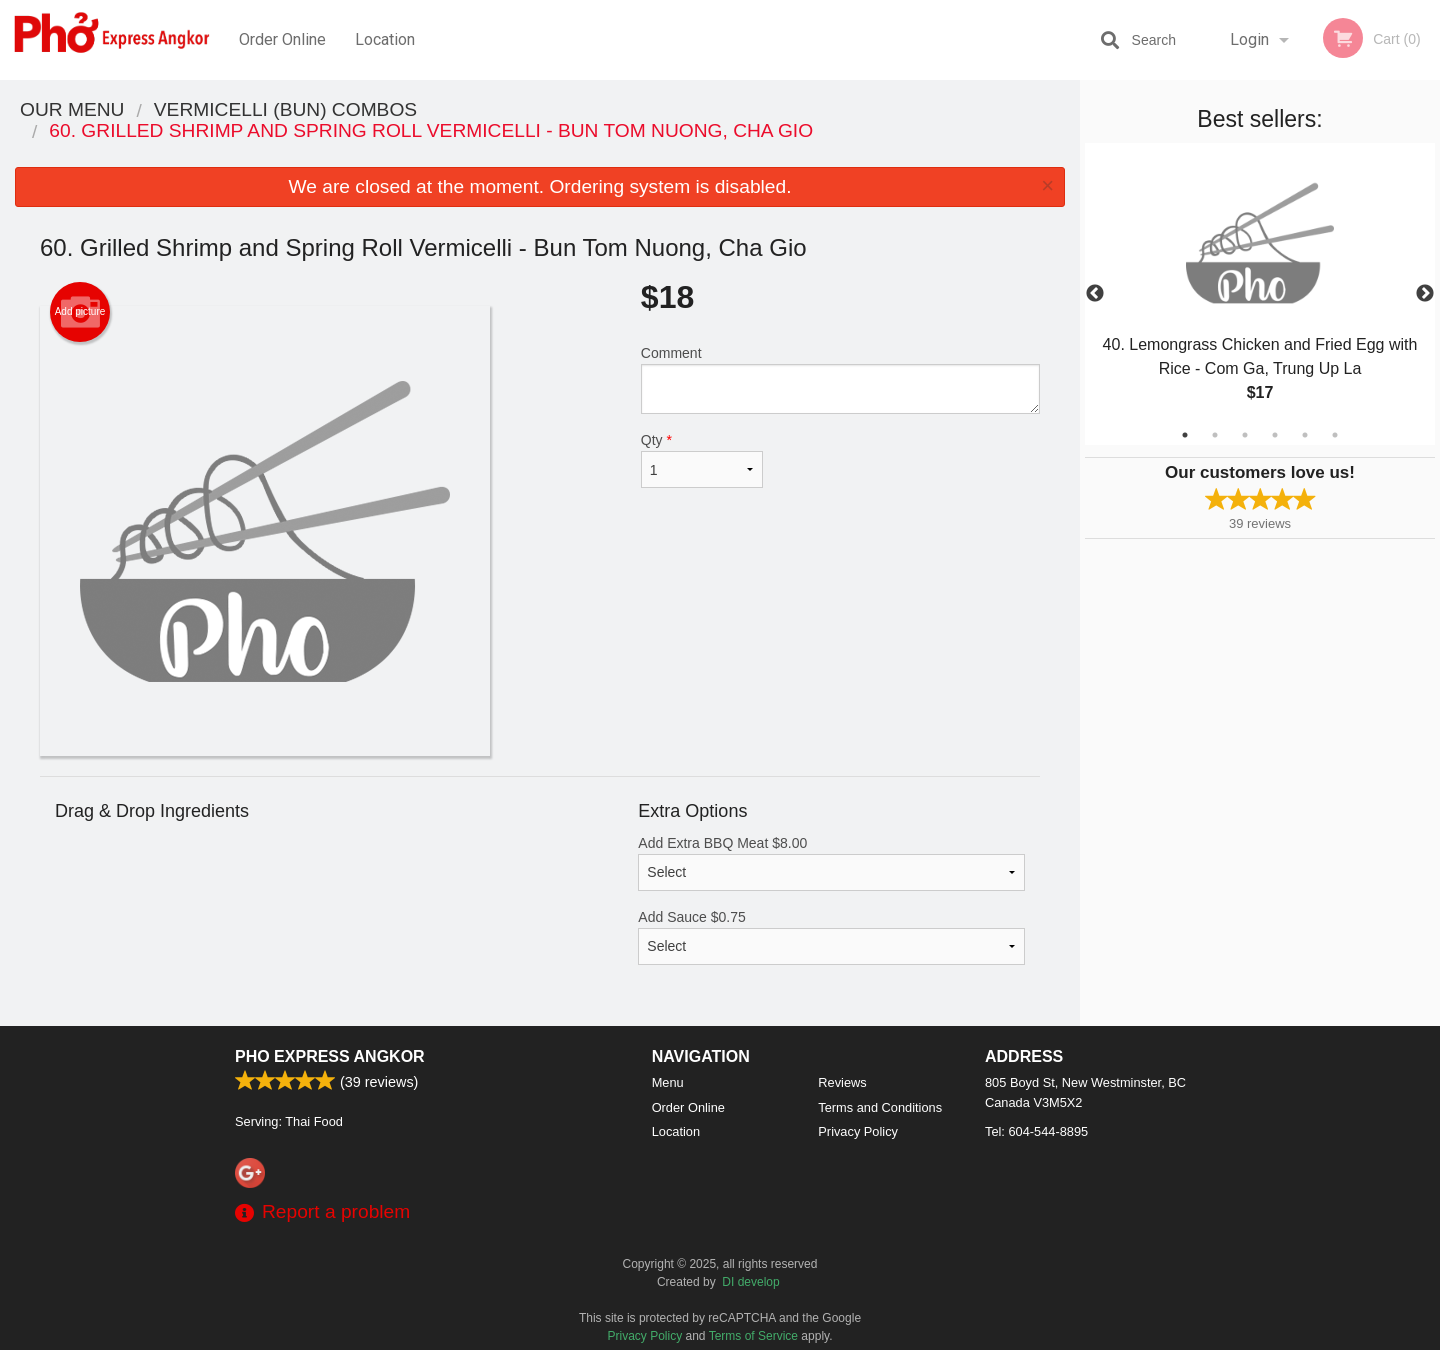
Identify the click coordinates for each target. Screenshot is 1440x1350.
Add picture (80, 312)
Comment (840, 379)
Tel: (1036, 1131)
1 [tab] (1185, 435)
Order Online (282, 39)
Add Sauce (831, 937)
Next (1425, 294)
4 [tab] (1275, 435)
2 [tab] (1215, 435)
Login (1249, 39)
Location (385, 39)
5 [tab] (1305, 435)
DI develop (750, 1282)
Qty (702, 460)
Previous (1095, 294)
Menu (668, 1082)
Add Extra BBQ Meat (831, 863)
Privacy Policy (858, 1131)
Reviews (842, 1082)
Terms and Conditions (880, 1107)
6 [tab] (1335, 435)
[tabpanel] (1260, 294)
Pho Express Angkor (330, 1056)
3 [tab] (1245, 435)
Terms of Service (753, 1336)
